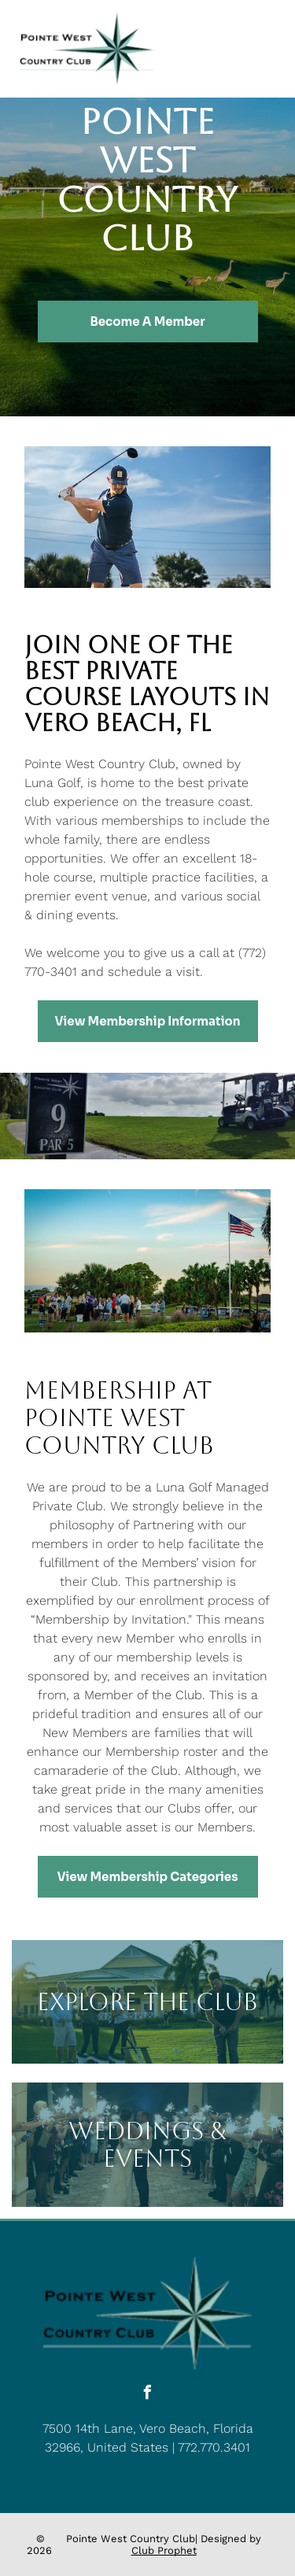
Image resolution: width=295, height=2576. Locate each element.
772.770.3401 (214, 2447)
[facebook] (148, 2395)
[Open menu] (264, 49)
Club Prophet (164, 2550)
